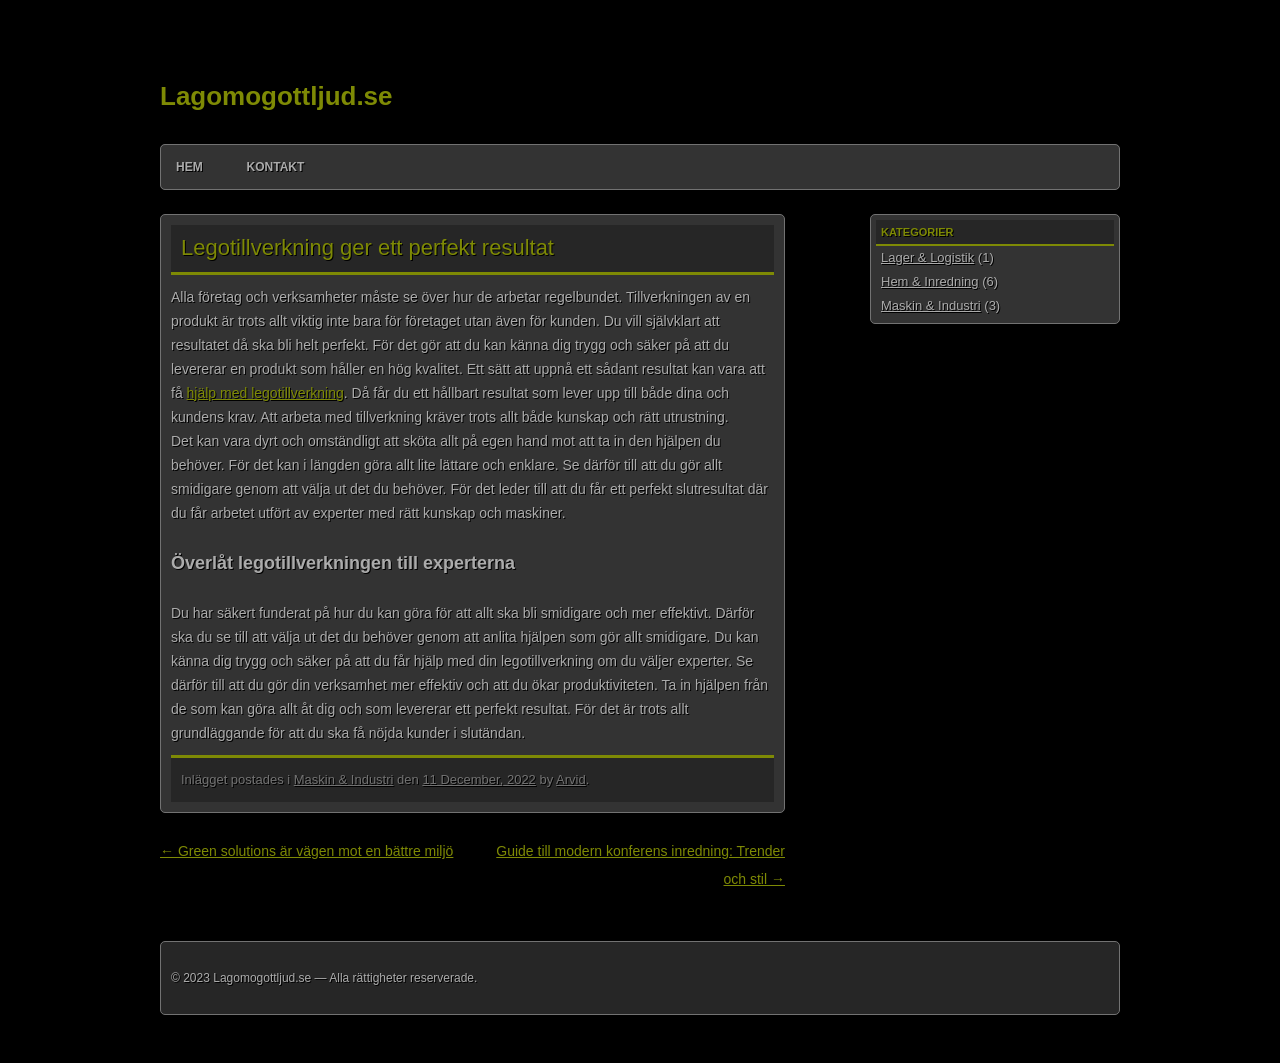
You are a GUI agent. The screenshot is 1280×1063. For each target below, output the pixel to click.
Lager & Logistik (927, 257)
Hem (189, 167)
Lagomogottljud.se (276, 96)
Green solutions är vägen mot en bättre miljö (306, 851)
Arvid (571, 779)
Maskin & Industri (344, 779)
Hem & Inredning (930, 281)
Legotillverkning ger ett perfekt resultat (367, 247)
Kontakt (276, 167)
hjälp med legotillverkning (265, 393)
